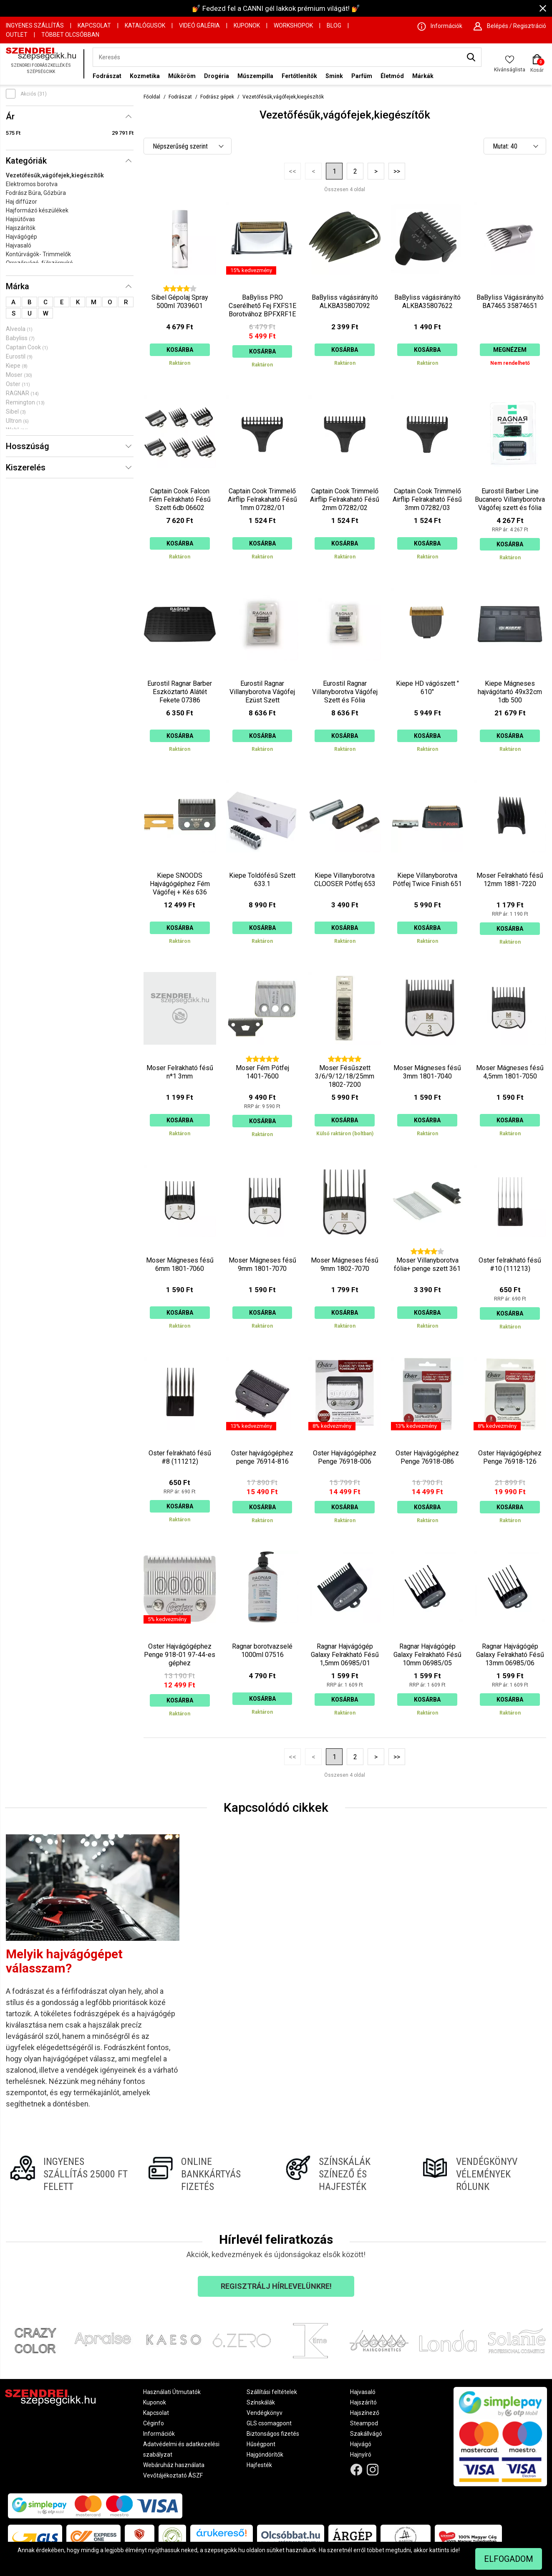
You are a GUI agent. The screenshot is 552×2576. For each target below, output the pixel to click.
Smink (334, 76)
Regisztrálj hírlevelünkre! (276, 2286)
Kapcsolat (94, 25)
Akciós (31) (33, 94)
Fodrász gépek (217, 97)
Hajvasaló (18, 245)
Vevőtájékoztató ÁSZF (173, 2475)
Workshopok (293, 25)
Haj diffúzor (21, 201)
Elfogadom (508, 2559)
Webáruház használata (173, 2465)
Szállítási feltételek (272, 2392)
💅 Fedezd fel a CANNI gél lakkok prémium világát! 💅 (276, 8)
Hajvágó (360, 2444)
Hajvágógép (21, 236)
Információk (159, 2433)
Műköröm (182, 76)
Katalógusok (145, 25)
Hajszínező (364, 2412)
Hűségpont (261, 2444)
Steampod (364, 2423)
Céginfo (153, 2423)
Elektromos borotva (32, 184)
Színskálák (261, 2402)
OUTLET (17, 34)
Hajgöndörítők (265, 2454)
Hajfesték (259, 2465)
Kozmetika (145, 76)
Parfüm (361, 76)
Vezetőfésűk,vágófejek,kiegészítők (55, 175)
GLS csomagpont (269, 2423)
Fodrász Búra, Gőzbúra (36, 192)
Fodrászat (107, 76)
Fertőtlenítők (299, 76)
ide (455, 2550)
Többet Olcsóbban (70, 34)
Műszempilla (255, 76)
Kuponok (247, 25)
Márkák (423, 76)
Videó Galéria (199, 25)
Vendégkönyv (264, 2412)
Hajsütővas (20, 219)
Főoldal (152, 97)
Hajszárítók (20, 228)
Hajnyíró (360, 2454)
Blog (334, 25)
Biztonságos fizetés (273, 2433)
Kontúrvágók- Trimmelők (38, 254)
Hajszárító (363, 2402)
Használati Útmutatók (172, 2392)
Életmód (392, 76)
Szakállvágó (366, 2433)
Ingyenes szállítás (35, 25)
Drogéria (216, 76)
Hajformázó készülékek (37, 210)
